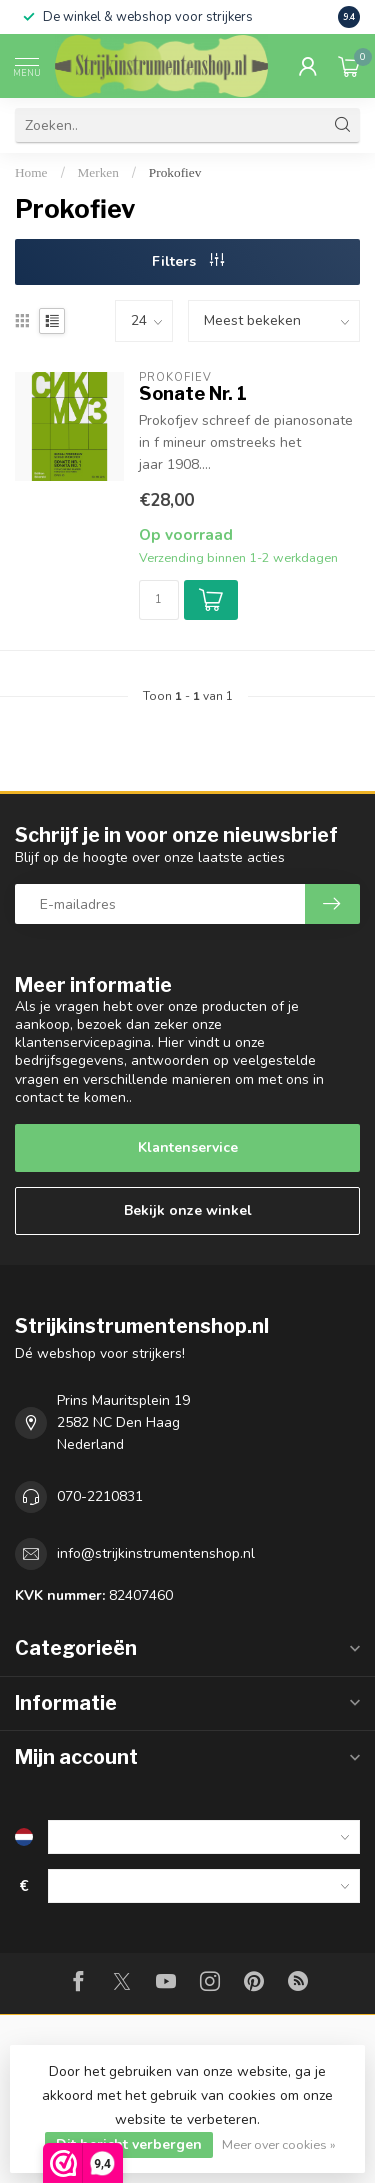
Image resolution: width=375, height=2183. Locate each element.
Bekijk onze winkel (188, 1210)
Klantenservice (188, 1147)
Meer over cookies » (279, 2144)
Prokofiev (175, 172)
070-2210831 (100, 1496)
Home (31, 172)
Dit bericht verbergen (129, 2144)
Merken (98, 172)
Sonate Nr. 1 (193, 393)
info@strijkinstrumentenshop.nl (156, 1553)
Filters (188, 261)
